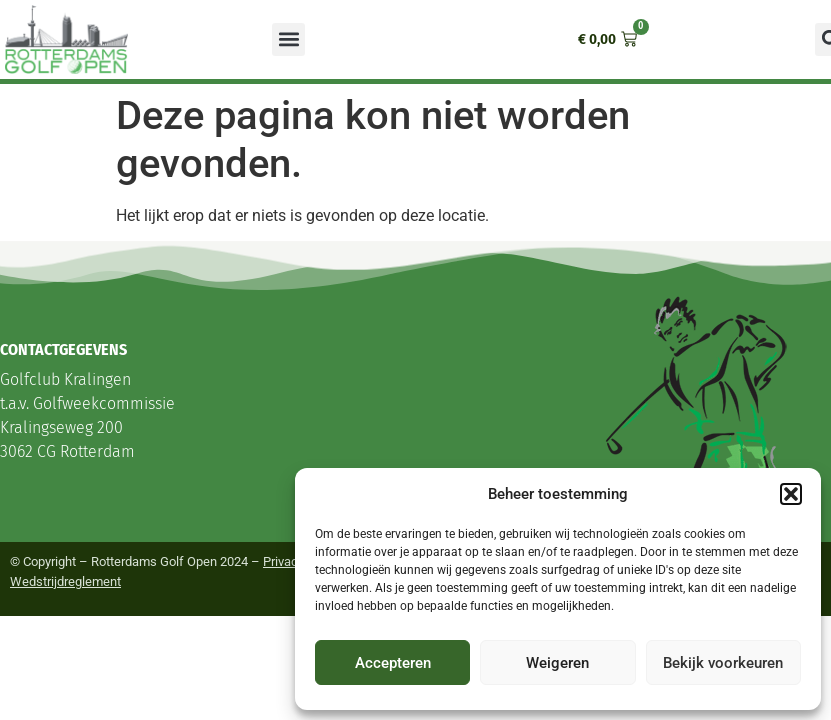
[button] (791, 494)
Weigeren (557, 663)
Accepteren (393, 663)
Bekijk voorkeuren (723, 663)
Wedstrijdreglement (65, 581)
